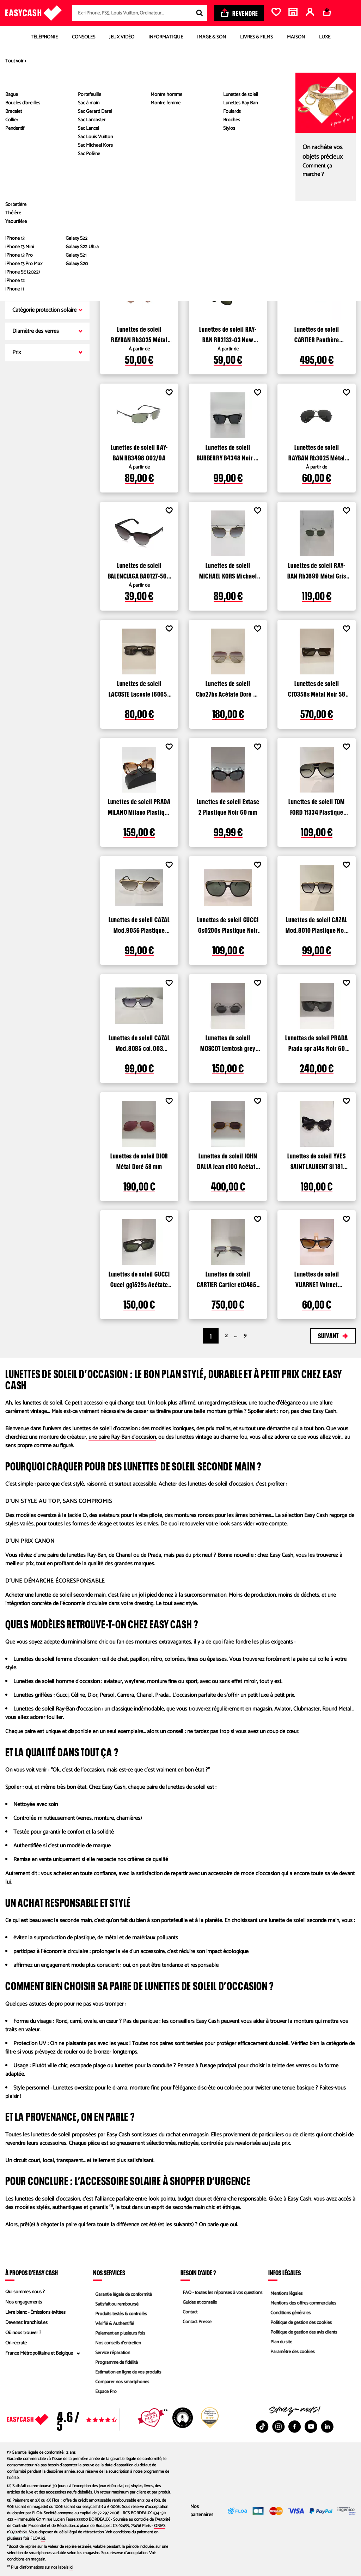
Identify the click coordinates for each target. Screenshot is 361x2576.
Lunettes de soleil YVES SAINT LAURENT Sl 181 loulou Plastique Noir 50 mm (316, 1160)
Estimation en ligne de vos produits (128, 2374)
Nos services (109, 2272)
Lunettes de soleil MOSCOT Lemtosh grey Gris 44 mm (228, 1042)
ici (43, 2538)
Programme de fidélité (115, 2364)
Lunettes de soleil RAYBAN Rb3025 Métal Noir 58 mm (316, 451)
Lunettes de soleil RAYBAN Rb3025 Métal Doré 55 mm (139, 333)
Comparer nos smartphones (121, 2384)
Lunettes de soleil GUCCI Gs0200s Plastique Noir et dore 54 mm (227, 924)
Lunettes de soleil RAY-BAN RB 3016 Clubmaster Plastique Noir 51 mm (317, 215)
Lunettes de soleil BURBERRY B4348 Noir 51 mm (228, 451)
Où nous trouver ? (23, 2333)
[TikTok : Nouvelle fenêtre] (262, 2426)
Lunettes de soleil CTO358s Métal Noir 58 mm (316, 687)
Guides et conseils (198, 2302)
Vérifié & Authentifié (113, 2323)
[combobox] (139, 13)
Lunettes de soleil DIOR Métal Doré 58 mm (139, 1160)
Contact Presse (195, 2323)
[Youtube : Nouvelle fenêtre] (311, 2426)
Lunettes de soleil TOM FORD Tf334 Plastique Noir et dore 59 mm (316, 805)
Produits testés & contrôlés (120, 2312)
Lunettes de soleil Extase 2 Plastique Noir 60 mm (228, 805)
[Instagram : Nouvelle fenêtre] (278, 2426)
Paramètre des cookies (291, 2353)
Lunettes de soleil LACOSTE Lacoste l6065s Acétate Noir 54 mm (139, 687)
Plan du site (279, 2343)
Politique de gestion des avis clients (303, 2333)
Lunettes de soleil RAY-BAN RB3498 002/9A (139, 451)
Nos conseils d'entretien (117, 2343)
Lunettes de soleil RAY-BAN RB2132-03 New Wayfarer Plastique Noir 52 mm (228, 333)
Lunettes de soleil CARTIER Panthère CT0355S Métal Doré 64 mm (316, 333)
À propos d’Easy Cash (31, 2272)
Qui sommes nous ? (25, 2292)
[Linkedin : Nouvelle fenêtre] (327, 2426)
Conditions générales (289, 2312)
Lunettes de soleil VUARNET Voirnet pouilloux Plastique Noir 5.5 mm (316, 1278)
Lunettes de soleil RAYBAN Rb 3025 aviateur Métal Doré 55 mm (139, 215)
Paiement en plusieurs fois (119, 2333)
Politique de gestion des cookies (300, 2323)
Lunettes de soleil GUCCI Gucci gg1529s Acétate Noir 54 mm (139, 1278)
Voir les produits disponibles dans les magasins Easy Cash (204, 133)
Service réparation (111, 2353)
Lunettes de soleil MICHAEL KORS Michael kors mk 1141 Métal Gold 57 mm (227, 569)
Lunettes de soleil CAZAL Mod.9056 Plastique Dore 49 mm (139, 924)
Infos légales (284, 2272)
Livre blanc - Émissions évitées (35, 2312)
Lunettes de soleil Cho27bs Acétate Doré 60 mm (228, 687)
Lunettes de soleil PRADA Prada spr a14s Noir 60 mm (316, 1042)
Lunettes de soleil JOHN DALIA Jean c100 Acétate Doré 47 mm (227, 1160)
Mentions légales (285, 2292)
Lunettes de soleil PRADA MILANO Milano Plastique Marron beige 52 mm (139, 805)
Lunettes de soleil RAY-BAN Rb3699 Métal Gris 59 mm (316, 569)
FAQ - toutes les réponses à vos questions (222, 2292)
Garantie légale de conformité (123, 2292)
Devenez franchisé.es (26, 2323)
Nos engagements (23, 2302)
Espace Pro (104, 2394)
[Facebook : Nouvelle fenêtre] (294, 2426)
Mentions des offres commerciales (302, 2302)
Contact (188, 2312)
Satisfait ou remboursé (116, 2302)
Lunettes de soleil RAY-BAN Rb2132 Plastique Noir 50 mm (227, 215)
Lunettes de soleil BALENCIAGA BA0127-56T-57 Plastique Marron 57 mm (139, 569)
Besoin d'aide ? (198, 2272)
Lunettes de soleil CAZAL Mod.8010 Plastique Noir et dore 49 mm (317, 924)
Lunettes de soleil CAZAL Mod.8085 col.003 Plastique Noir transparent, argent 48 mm (139, 1042)
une (122, 1437)
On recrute (16, 2343)
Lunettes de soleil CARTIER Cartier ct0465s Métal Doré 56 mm (228, 1278)
